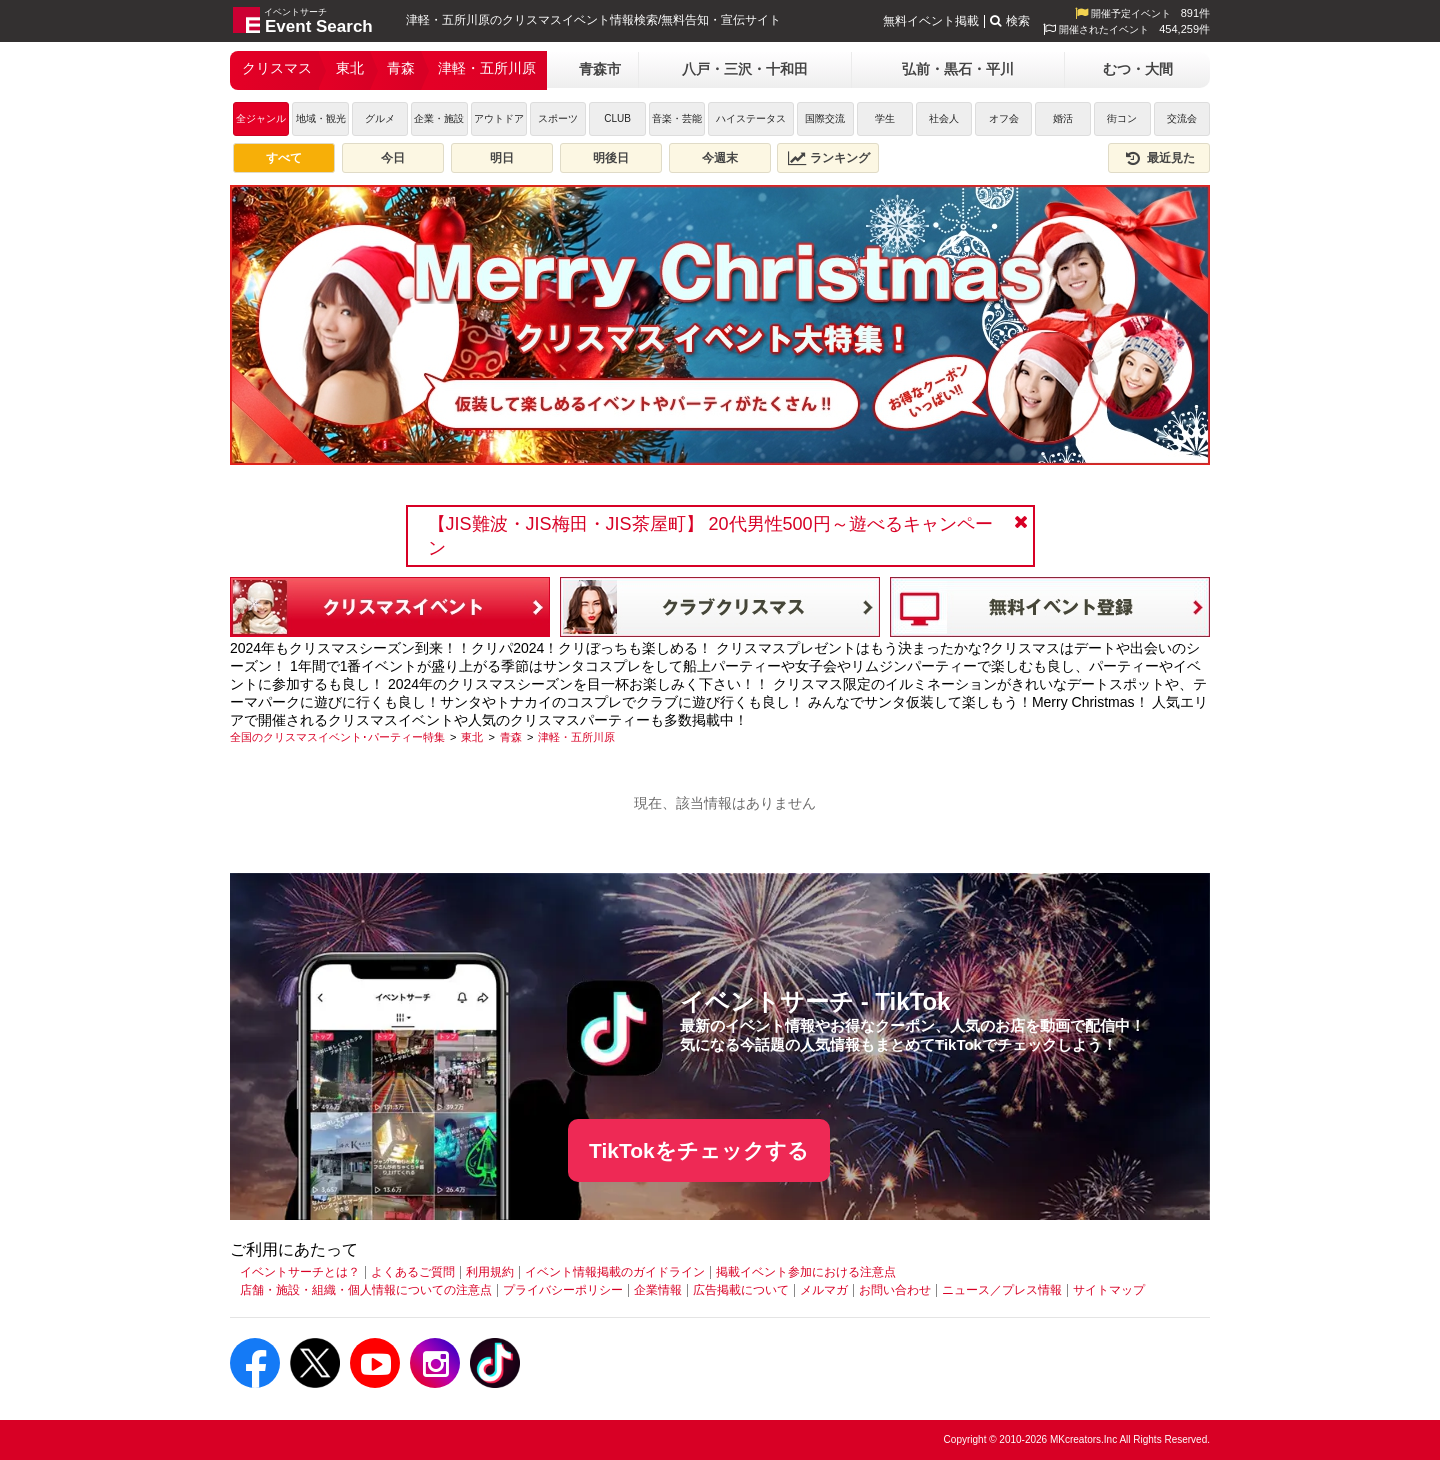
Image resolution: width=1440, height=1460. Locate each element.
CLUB (617, 118)
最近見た (1159, 158)
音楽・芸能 (677, 118)
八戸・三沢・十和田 (745, 69)
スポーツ (558, 118)
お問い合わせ (895, 1290)
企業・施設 (439, 118)
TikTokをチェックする (699, 1150)
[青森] (511, 737)
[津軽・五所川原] (576, 737)
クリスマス (277, 68)
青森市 (600, 69)
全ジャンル (261, 118)
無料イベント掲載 (931, 21)
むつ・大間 (1138, 69)
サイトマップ (1109, 1290)
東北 (350, 68)
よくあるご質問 (413, 1272)
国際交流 (825, 118)
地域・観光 (321, 118)
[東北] (472, 737)
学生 (885, 118)
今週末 (720, 158)
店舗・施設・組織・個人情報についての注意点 (366, 1290)
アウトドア (499, 118)
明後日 (611, 158)
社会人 (944, 118)
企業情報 (658, 1290)
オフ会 (1004, 118)
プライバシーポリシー (563, 1290)
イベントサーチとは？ (300, 1272)
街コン (1122, 118)
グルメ (380, 118)
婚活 (1063, 118)
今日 (393, 158)
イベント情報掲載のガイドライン (615, 1272)
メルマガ (824, 1290)
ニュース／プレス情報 (1002, 1290)
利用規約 (490, 1272)
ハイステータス (751, 118)
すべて (284, 158)
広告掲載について (741, 1290)
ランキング (829, 158)
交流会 (1182, 118)
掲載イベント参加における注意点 (806, 1272)
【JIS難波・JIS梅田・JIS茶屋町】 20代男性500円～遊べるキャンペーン (710, 536)
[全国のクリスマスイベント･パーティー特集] (337, 737)
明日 (502, 158)
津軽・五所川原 (487, 68)
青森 (401, 68)
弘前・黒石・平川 (958, 69)
